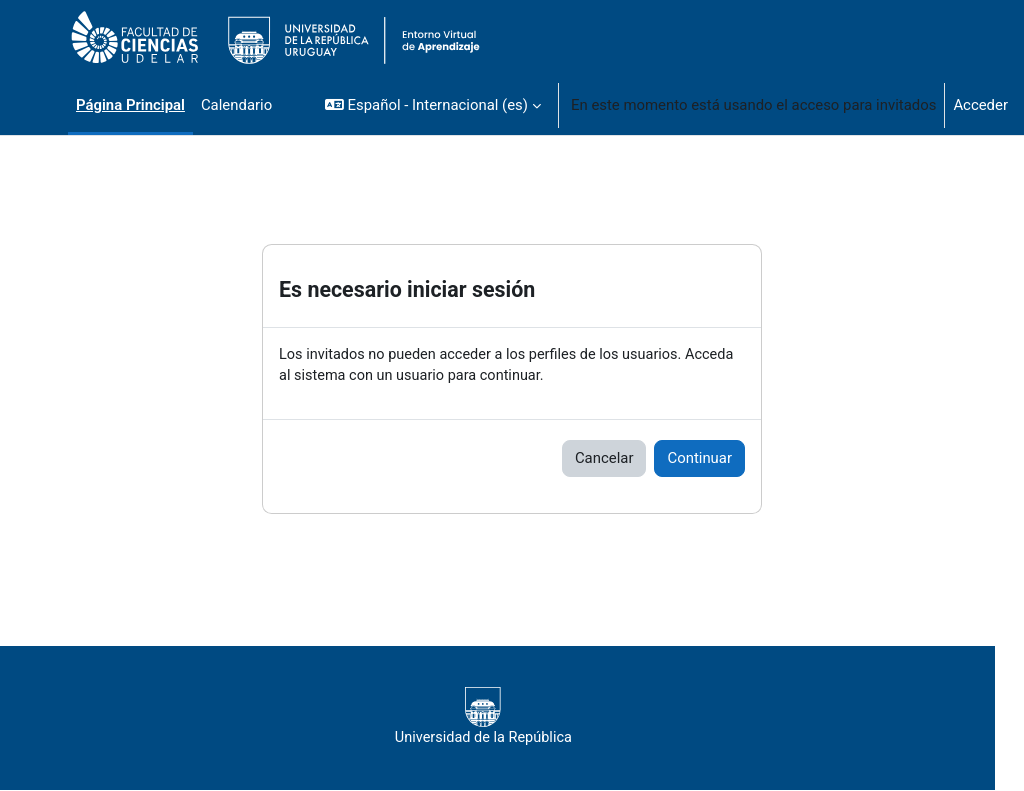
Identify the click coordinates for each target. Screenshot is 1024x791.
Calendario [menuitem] (236, 105)
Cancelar (604, 459)
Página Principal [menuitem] (130, 105)
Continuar (699, 459)
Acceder (980, 105)
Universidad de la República (512, 718)
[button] (433, 105)
